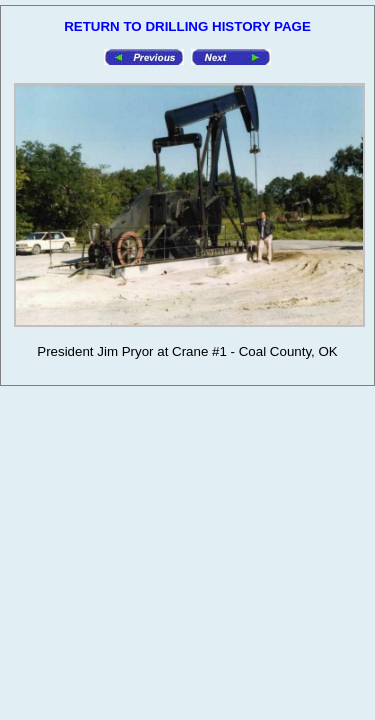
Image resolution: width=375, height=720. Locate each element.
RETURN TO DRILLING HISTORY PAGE (187, 26)
